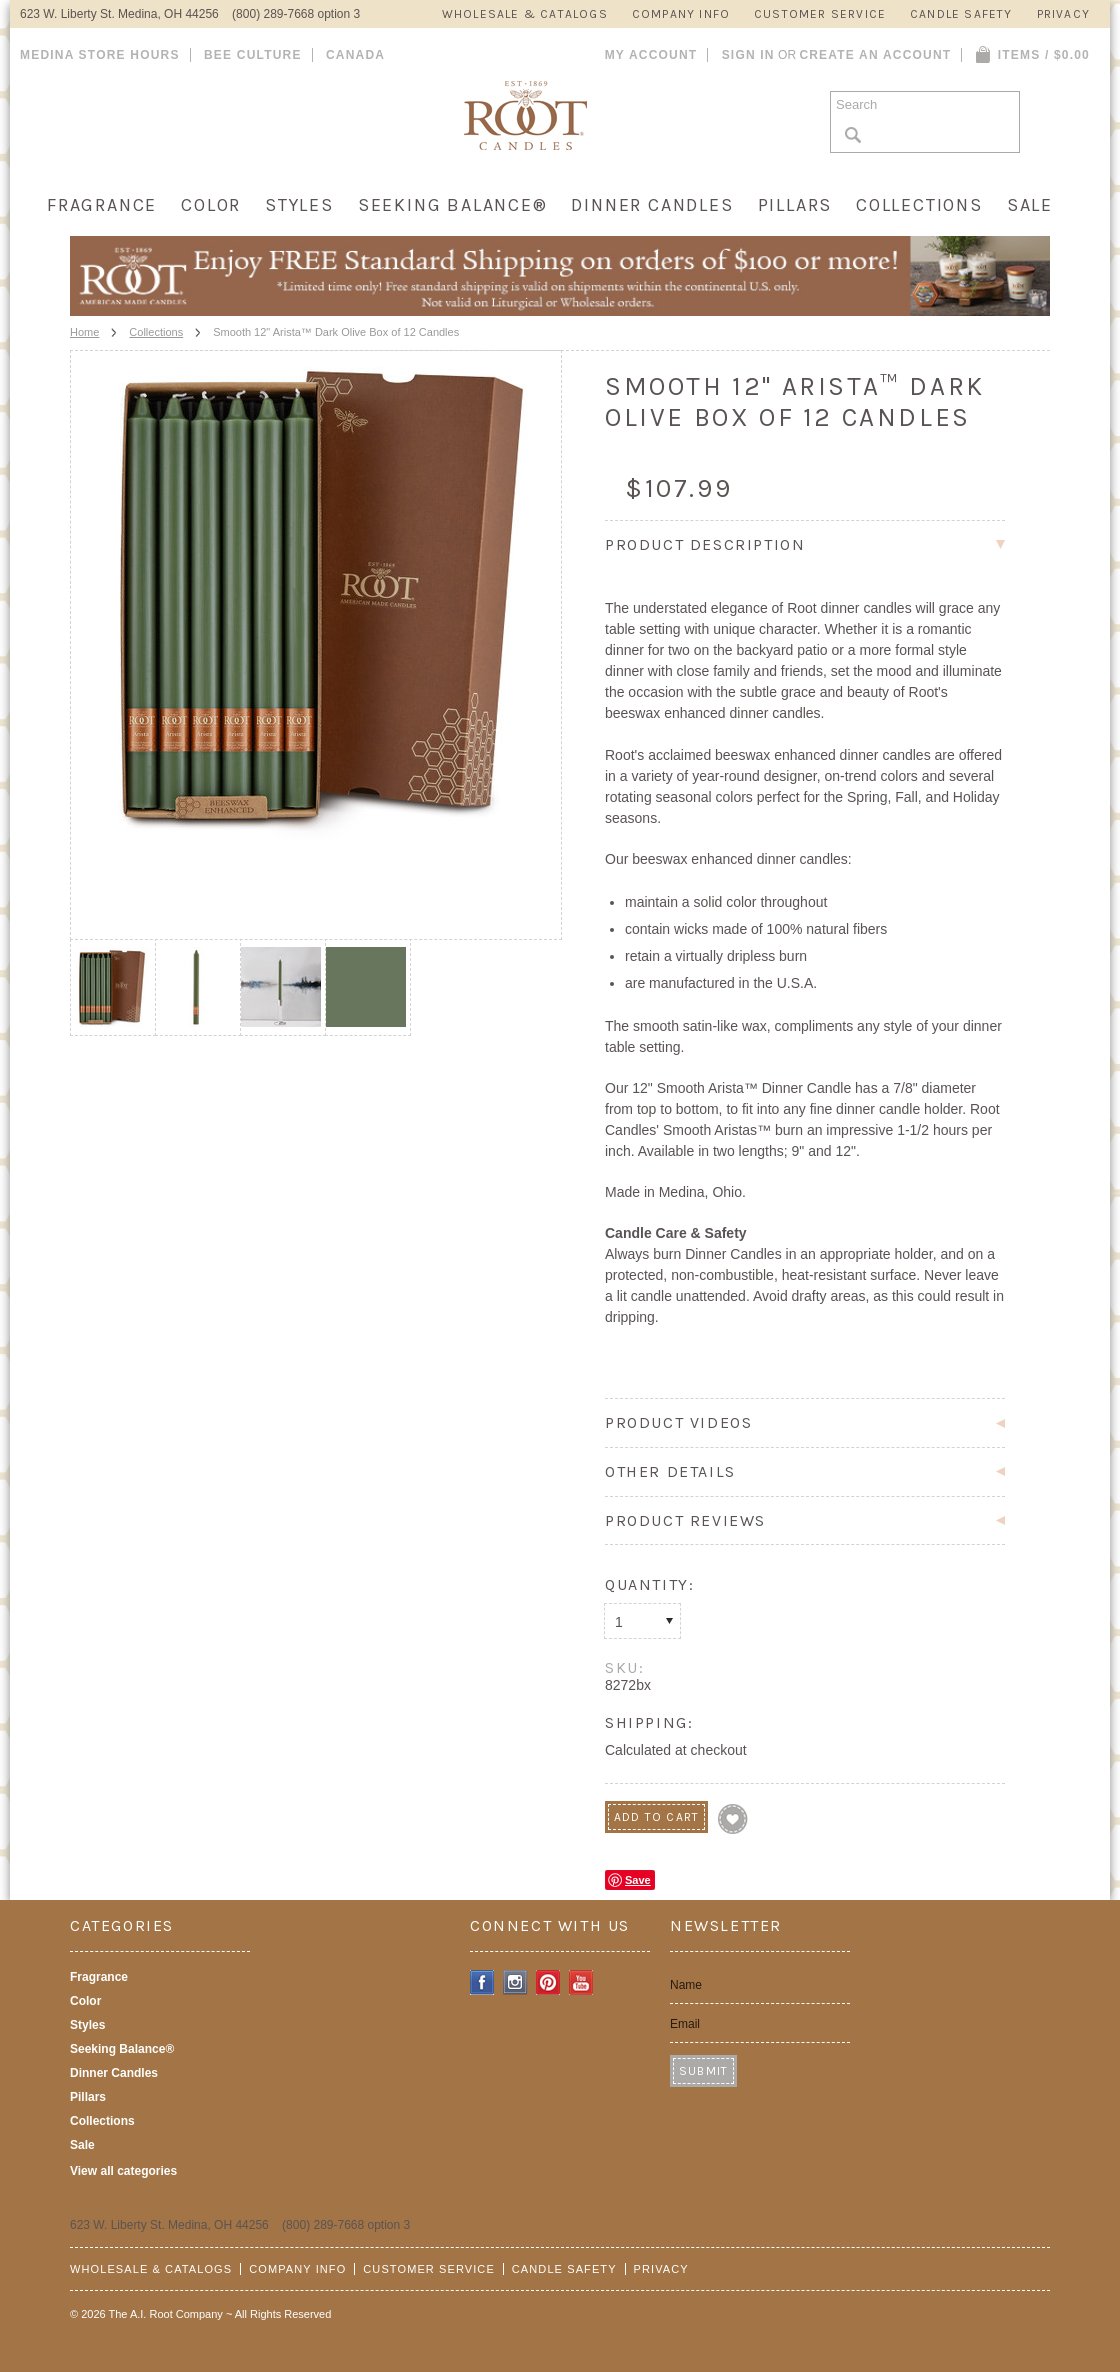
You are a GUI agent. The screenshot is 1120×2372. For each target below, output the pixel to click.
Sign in (748, 55)
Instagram (515, 1982)
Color (211, 205)
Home (84, 332)
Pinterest (548, 1982)
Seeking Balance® (453, 205)
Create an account (875, 55)
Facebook (482, 1982)
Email (685, 2024)
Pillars (795, 205)
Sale (1030, 205)
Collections (919, 205)
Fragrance (102, 205)
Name (686, 1985)
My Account (651, 55)
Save (638, 1880)
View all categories (123, 2171)
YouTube (581, 1982)
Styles (299, 205)
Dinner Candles (652, 205)
